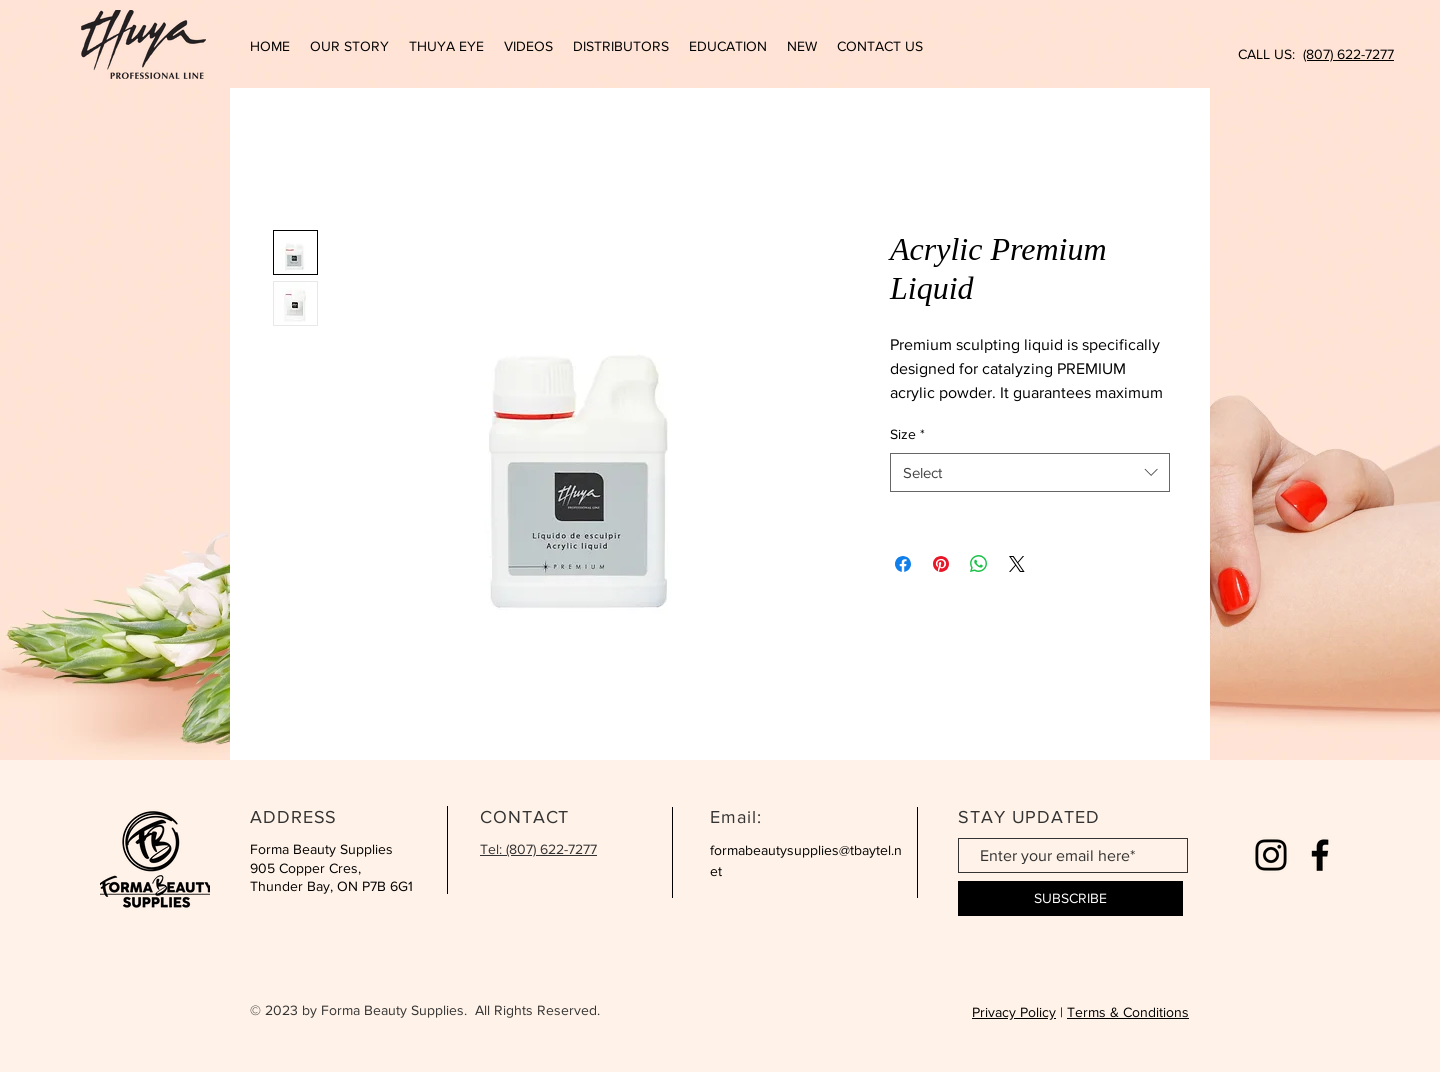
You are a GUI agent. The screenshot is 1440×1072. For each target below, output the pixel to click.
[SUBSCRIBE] (1070, 898)
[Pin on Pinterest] (941, 564)
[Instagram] (1271, 855)
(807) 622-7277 (1348, 54)
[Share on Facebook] (903, 564)
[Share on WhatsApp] (979, 564)
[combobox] (1030, 472)
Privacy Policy (1014, 1012)
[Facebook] (1320, 855)
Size (907, 434)
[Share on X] (1017, 564)
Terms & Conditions (1128, 1012)
